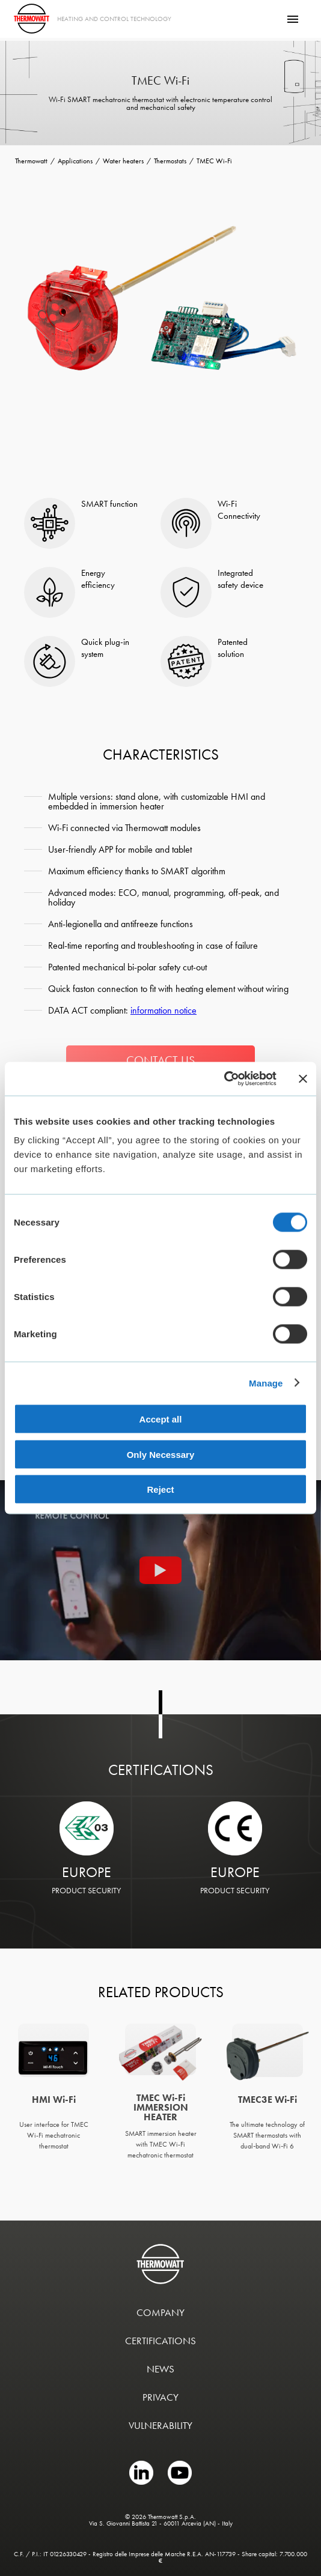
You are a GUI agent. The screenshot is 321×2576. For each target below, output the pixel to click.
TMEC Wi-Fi (214, 161)
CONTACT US (160, 1060)
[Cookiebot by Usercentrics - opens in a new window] (224, 1079)
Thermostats (170, 161)
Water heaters (123, 161)
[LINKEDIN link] (142, 2482)
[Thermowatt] (31, 19)
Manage (266, 1382)
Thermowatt (31, 161)
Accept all (160, 1419)
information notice (163, 1010)
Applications (75, 161)
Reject (160, 1489)
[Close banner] (303, 1078)
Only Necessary (161, 1454)
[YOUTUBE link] (180, 2482)
